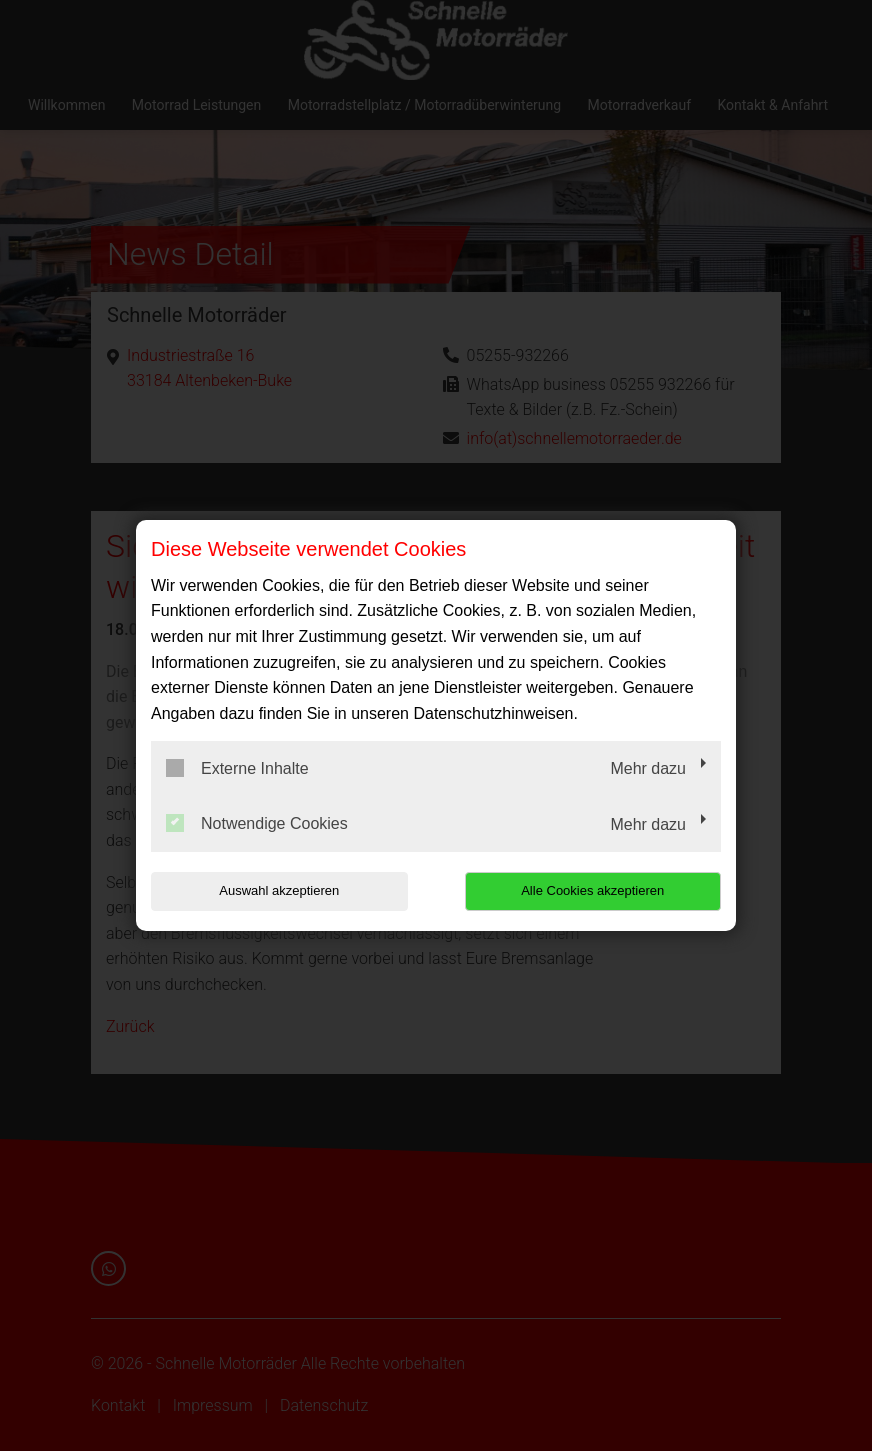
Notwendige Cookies (257, 823)
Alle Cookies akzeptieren (592, 890)
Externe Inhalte (237, 768)
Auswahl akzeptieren (279, 890)
